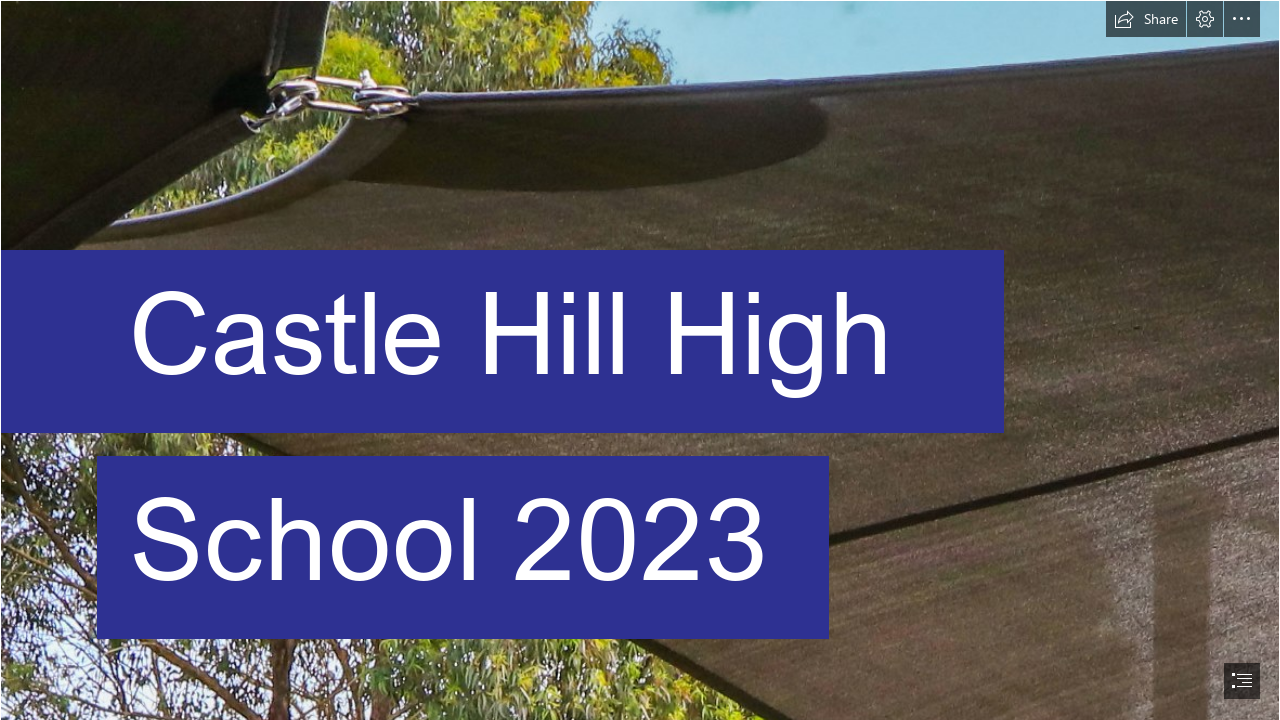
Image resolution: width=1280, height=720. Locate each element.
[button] (1146, 19)
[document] (640, 360)
